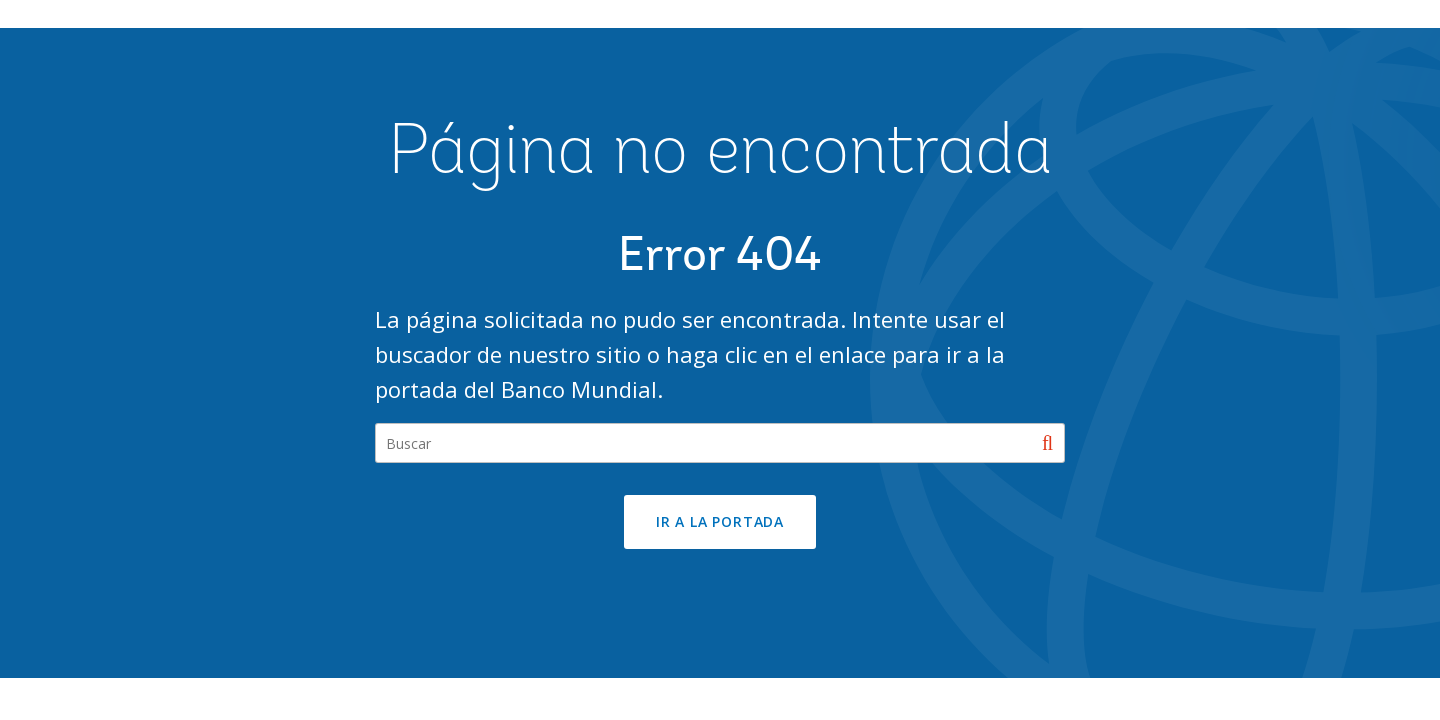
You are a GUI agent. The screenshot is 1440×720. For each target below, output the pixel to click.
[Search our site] (720, 443)
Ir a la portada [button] (720, 521)
